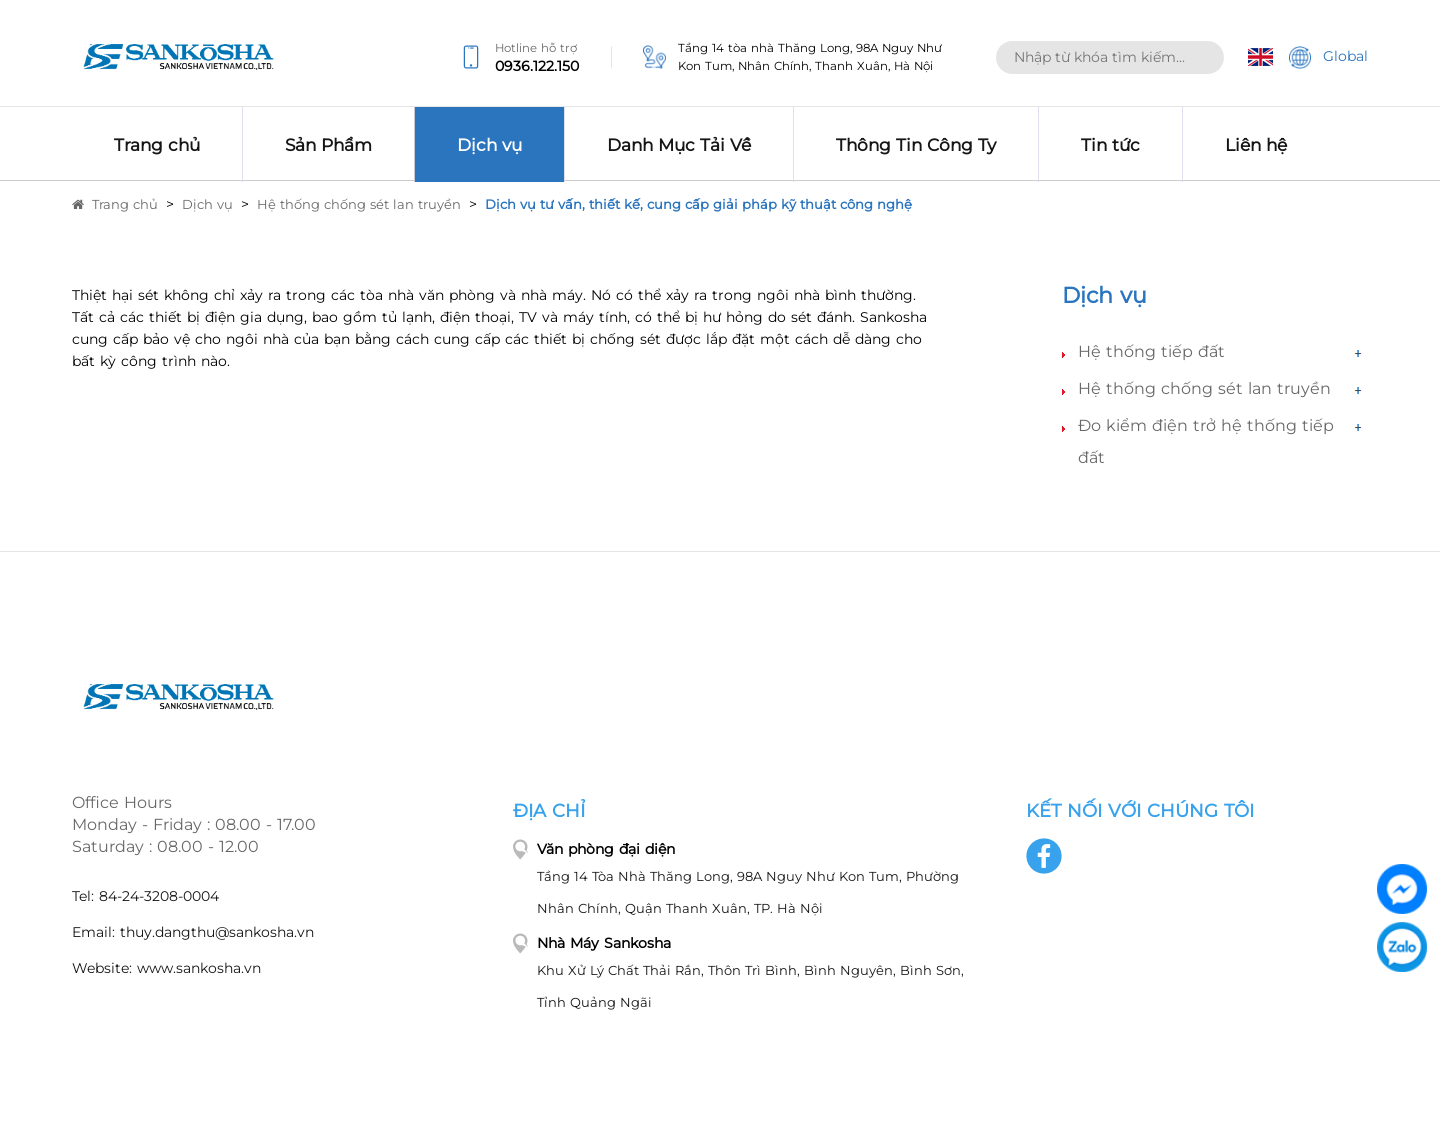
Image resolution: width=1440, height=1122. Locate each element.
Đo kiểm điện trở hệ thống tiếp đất (1206, 441)
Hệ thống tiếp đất (1151, 351)
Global (1328, 57)
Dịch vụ (207, 204)
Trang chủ (115, 204)
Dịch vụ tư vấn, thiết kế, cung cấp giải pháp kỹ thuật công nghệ (698, 204)
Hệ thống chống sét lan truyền (359, 204)
